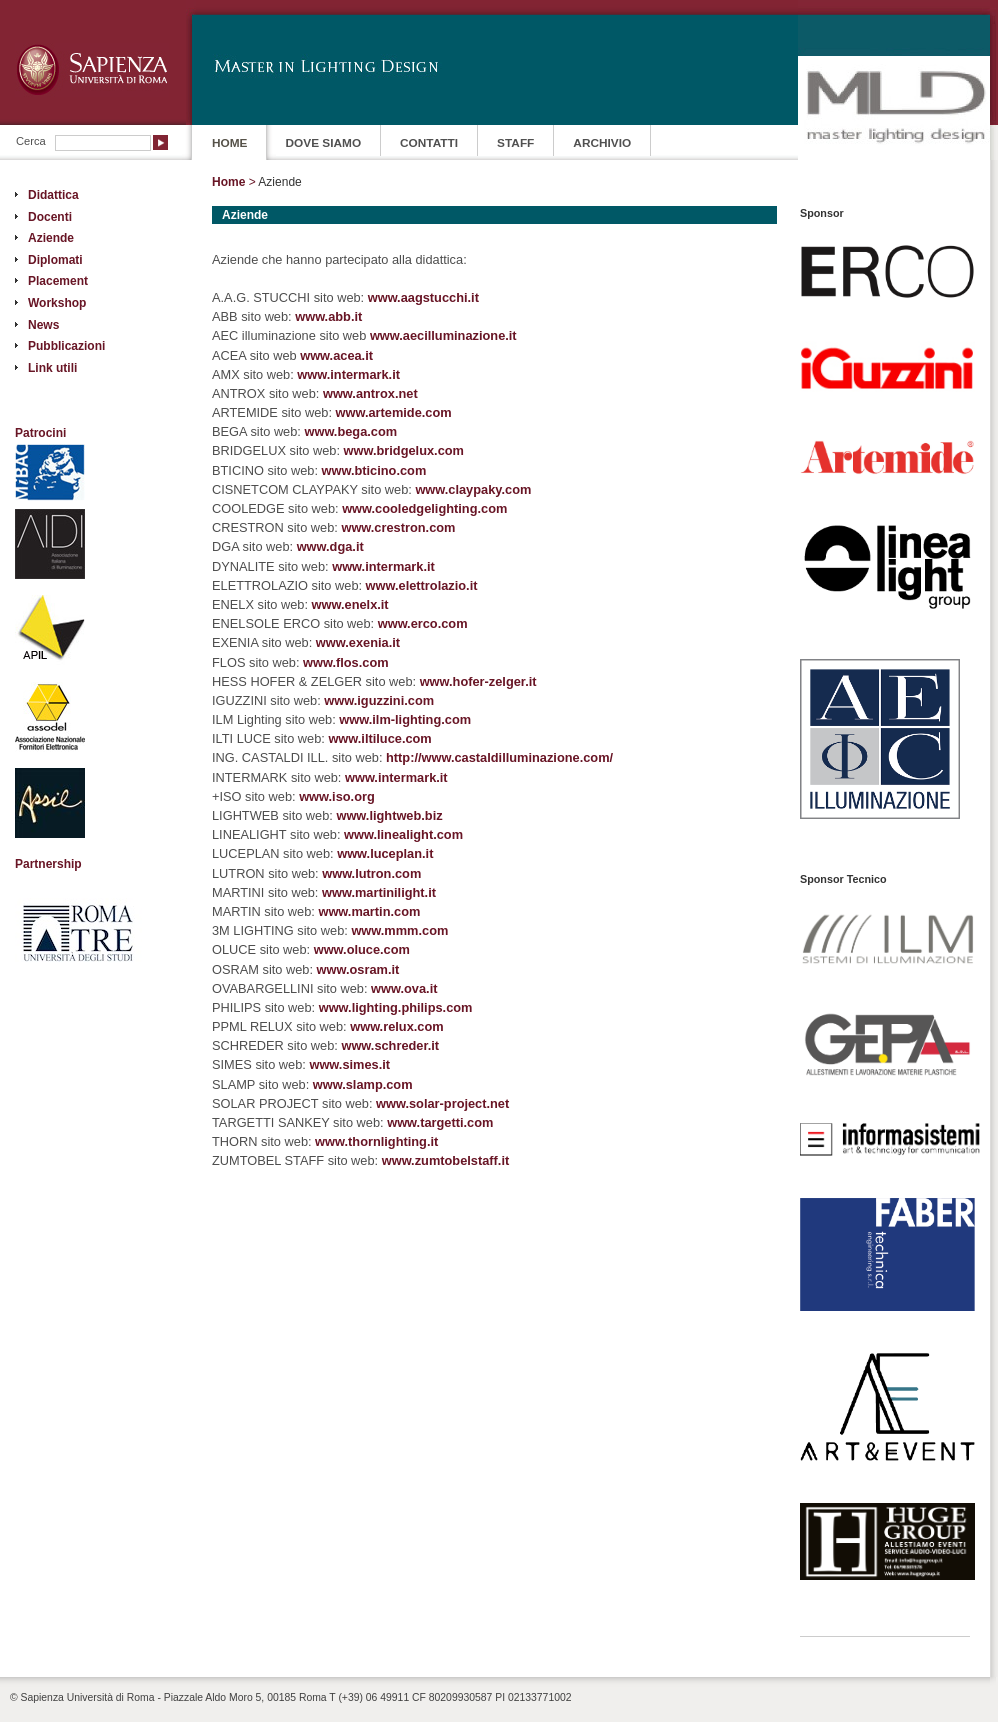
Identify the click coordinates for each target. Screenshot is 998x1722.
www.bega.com (350, 431)
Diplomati (55, 260)
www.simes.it (349, 1064)
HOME (230, 143)
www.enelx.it (350, 604)
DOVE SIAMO (324, 143)
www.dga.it (330, 546)
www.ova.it (404, 988)
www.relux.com (396, 1026)
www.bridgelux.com (404, 450)
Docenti (50, 217)
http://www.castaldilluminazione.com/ (499, 757)
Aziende (51, 238)
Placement (58, 281)
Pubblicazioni (66, 346)
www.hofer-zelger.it (478, 681)
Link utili (52, 368)
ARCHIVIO (602, 143)
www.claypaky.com (473, 489)
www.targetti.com (440, 1122)
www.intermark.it (348, 374)
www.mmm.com (399, 930)
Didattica (53, 195)
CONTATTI (429, 143)
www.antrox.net (370, 393)
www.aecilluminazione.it (443, 335)
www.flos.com (346, 662)
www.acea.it (336, 355)
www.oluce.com (362, 949)
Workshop (57, 303)
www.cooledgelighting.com (424, 508)
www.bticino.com (374, 470)
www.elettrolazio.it (422, 585)
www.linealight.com (403, 834)
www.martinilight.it (379, 892)
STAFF (515, 143)
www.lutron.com (371, 873)
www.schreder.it (390, 1045)
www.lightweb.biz (389, 815)
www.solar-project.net (442, 1103)
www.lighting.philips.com (396, 1007)
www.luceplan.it (385, 853)
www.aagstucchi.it (423, 297)
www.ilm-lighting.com (405, 719)
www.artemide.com (394, 412)
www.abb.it (328, 316)
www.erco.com (423, 623)
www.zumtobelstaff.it (446, 1160)
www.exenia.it (358, 642)
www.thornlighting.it (376, 1141)
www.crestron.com (398, 527)
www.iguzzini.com (379, 700)
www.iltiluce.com (379, 738)
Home (228, 182)
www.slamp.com (363, 1084)
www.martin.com (369, 911)
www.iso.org (337, 796)
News (43, 325)
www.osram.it (358, 969)
